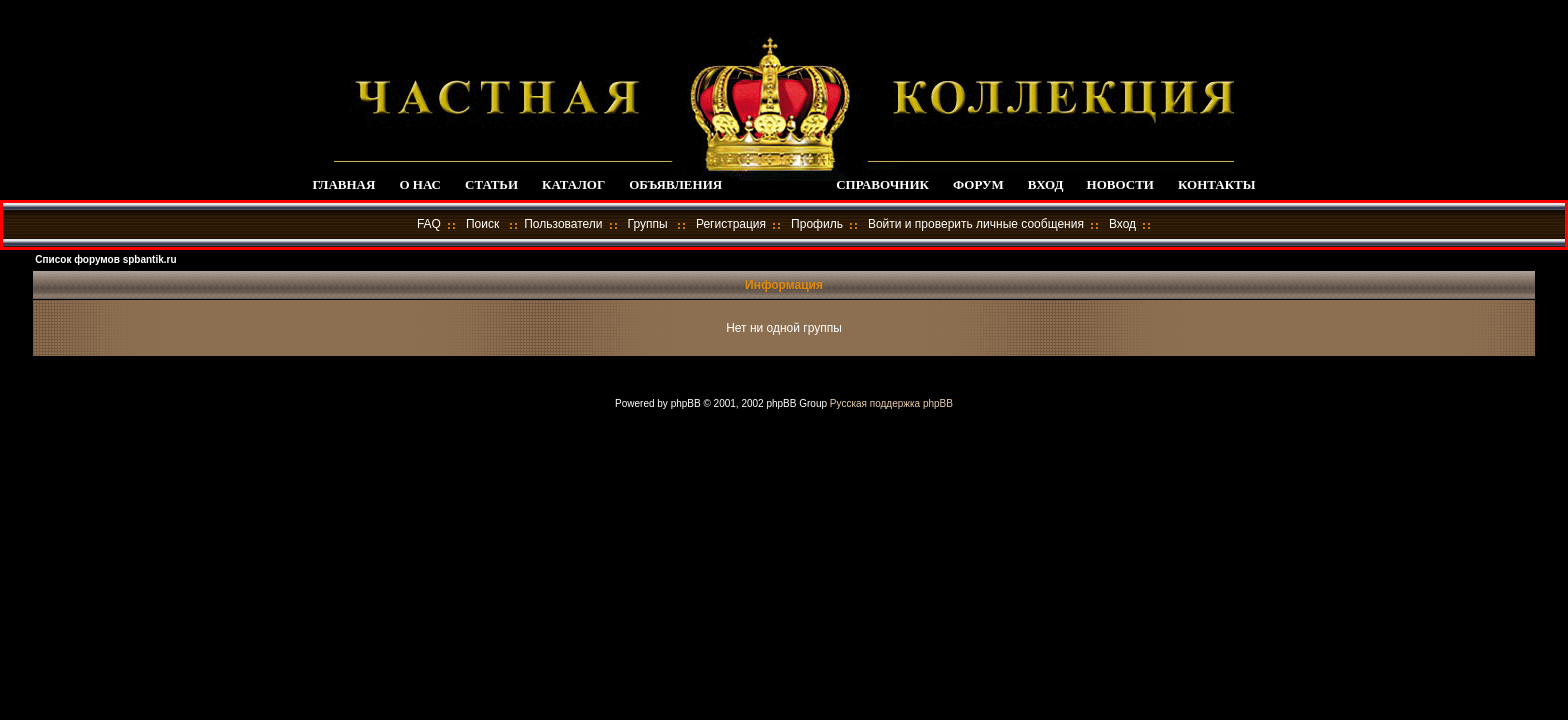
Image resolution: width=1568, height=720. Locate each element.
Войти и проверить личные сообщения (976, 224)
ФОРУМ (978, 184)
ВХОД (1045, 184)
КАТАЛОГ (573, 184)
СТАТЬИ (491, 184)
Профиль (817, 224)
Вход (1122, 224)
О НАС (420, 184)
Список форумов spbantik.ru (105, 259)
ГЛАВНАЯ (343, 184)
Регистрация (731, 224)
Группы (648, 224)
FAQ (429, 224)
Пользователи (563, 224)
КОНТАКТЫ (1217, 184)
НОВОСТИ (1120, 184)
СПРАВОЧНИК (882, 184)
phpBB (686, 403)
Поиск (482, 224)
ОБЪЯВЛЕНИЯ (675, 184)
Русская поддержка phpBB (891, 403)
